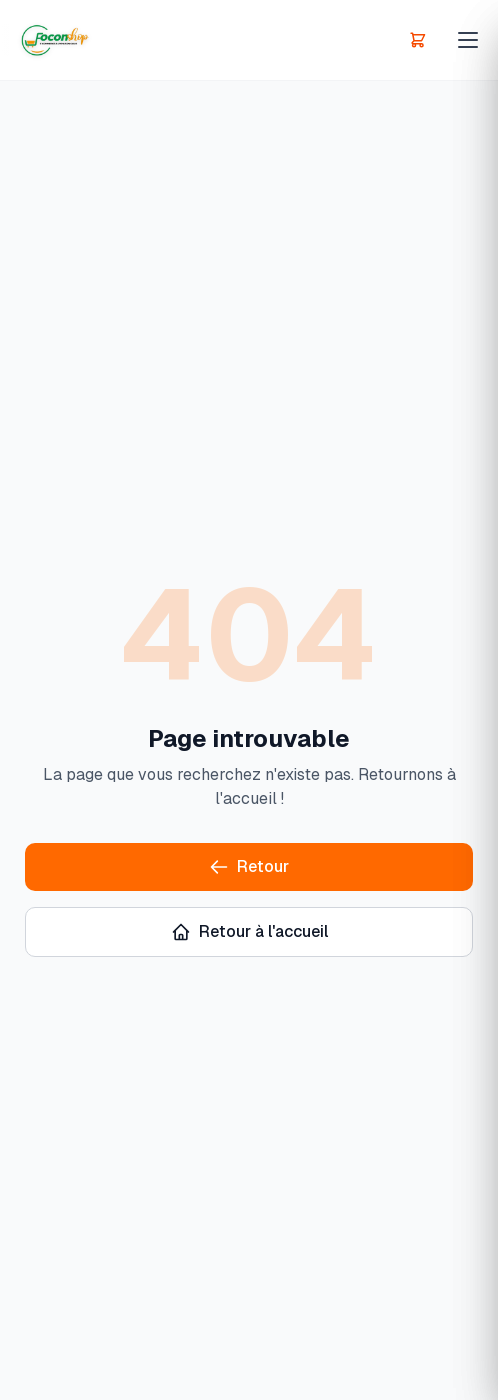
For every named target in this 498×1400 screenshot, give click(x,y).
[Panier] (418, 40)
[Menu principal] (468, 40)
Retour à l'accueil (249, 931)
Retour (249, 866)
